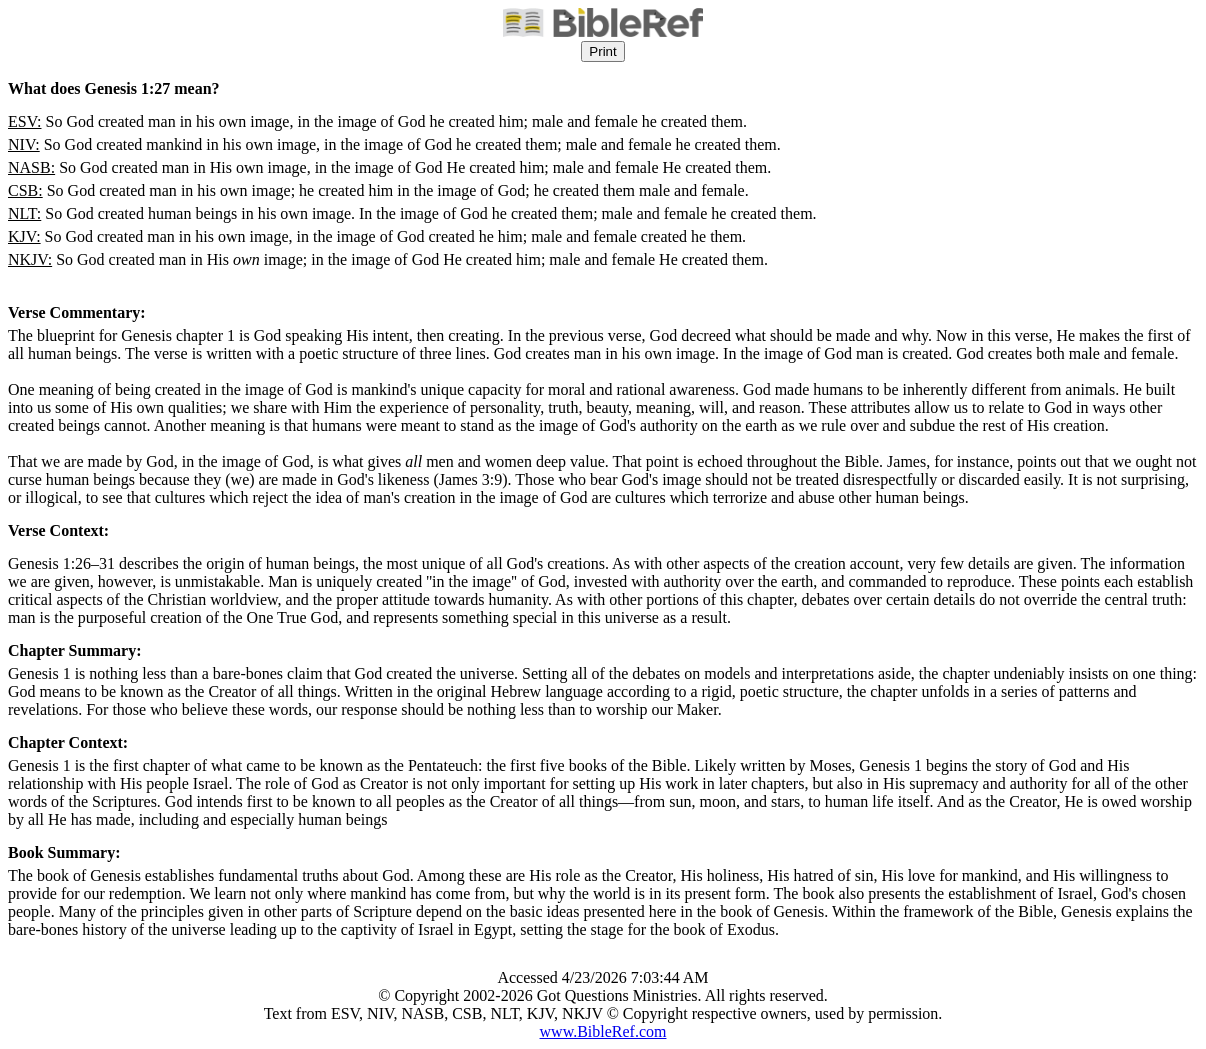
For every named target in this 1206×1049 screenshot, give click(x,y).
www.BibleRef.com (603, 1031)
